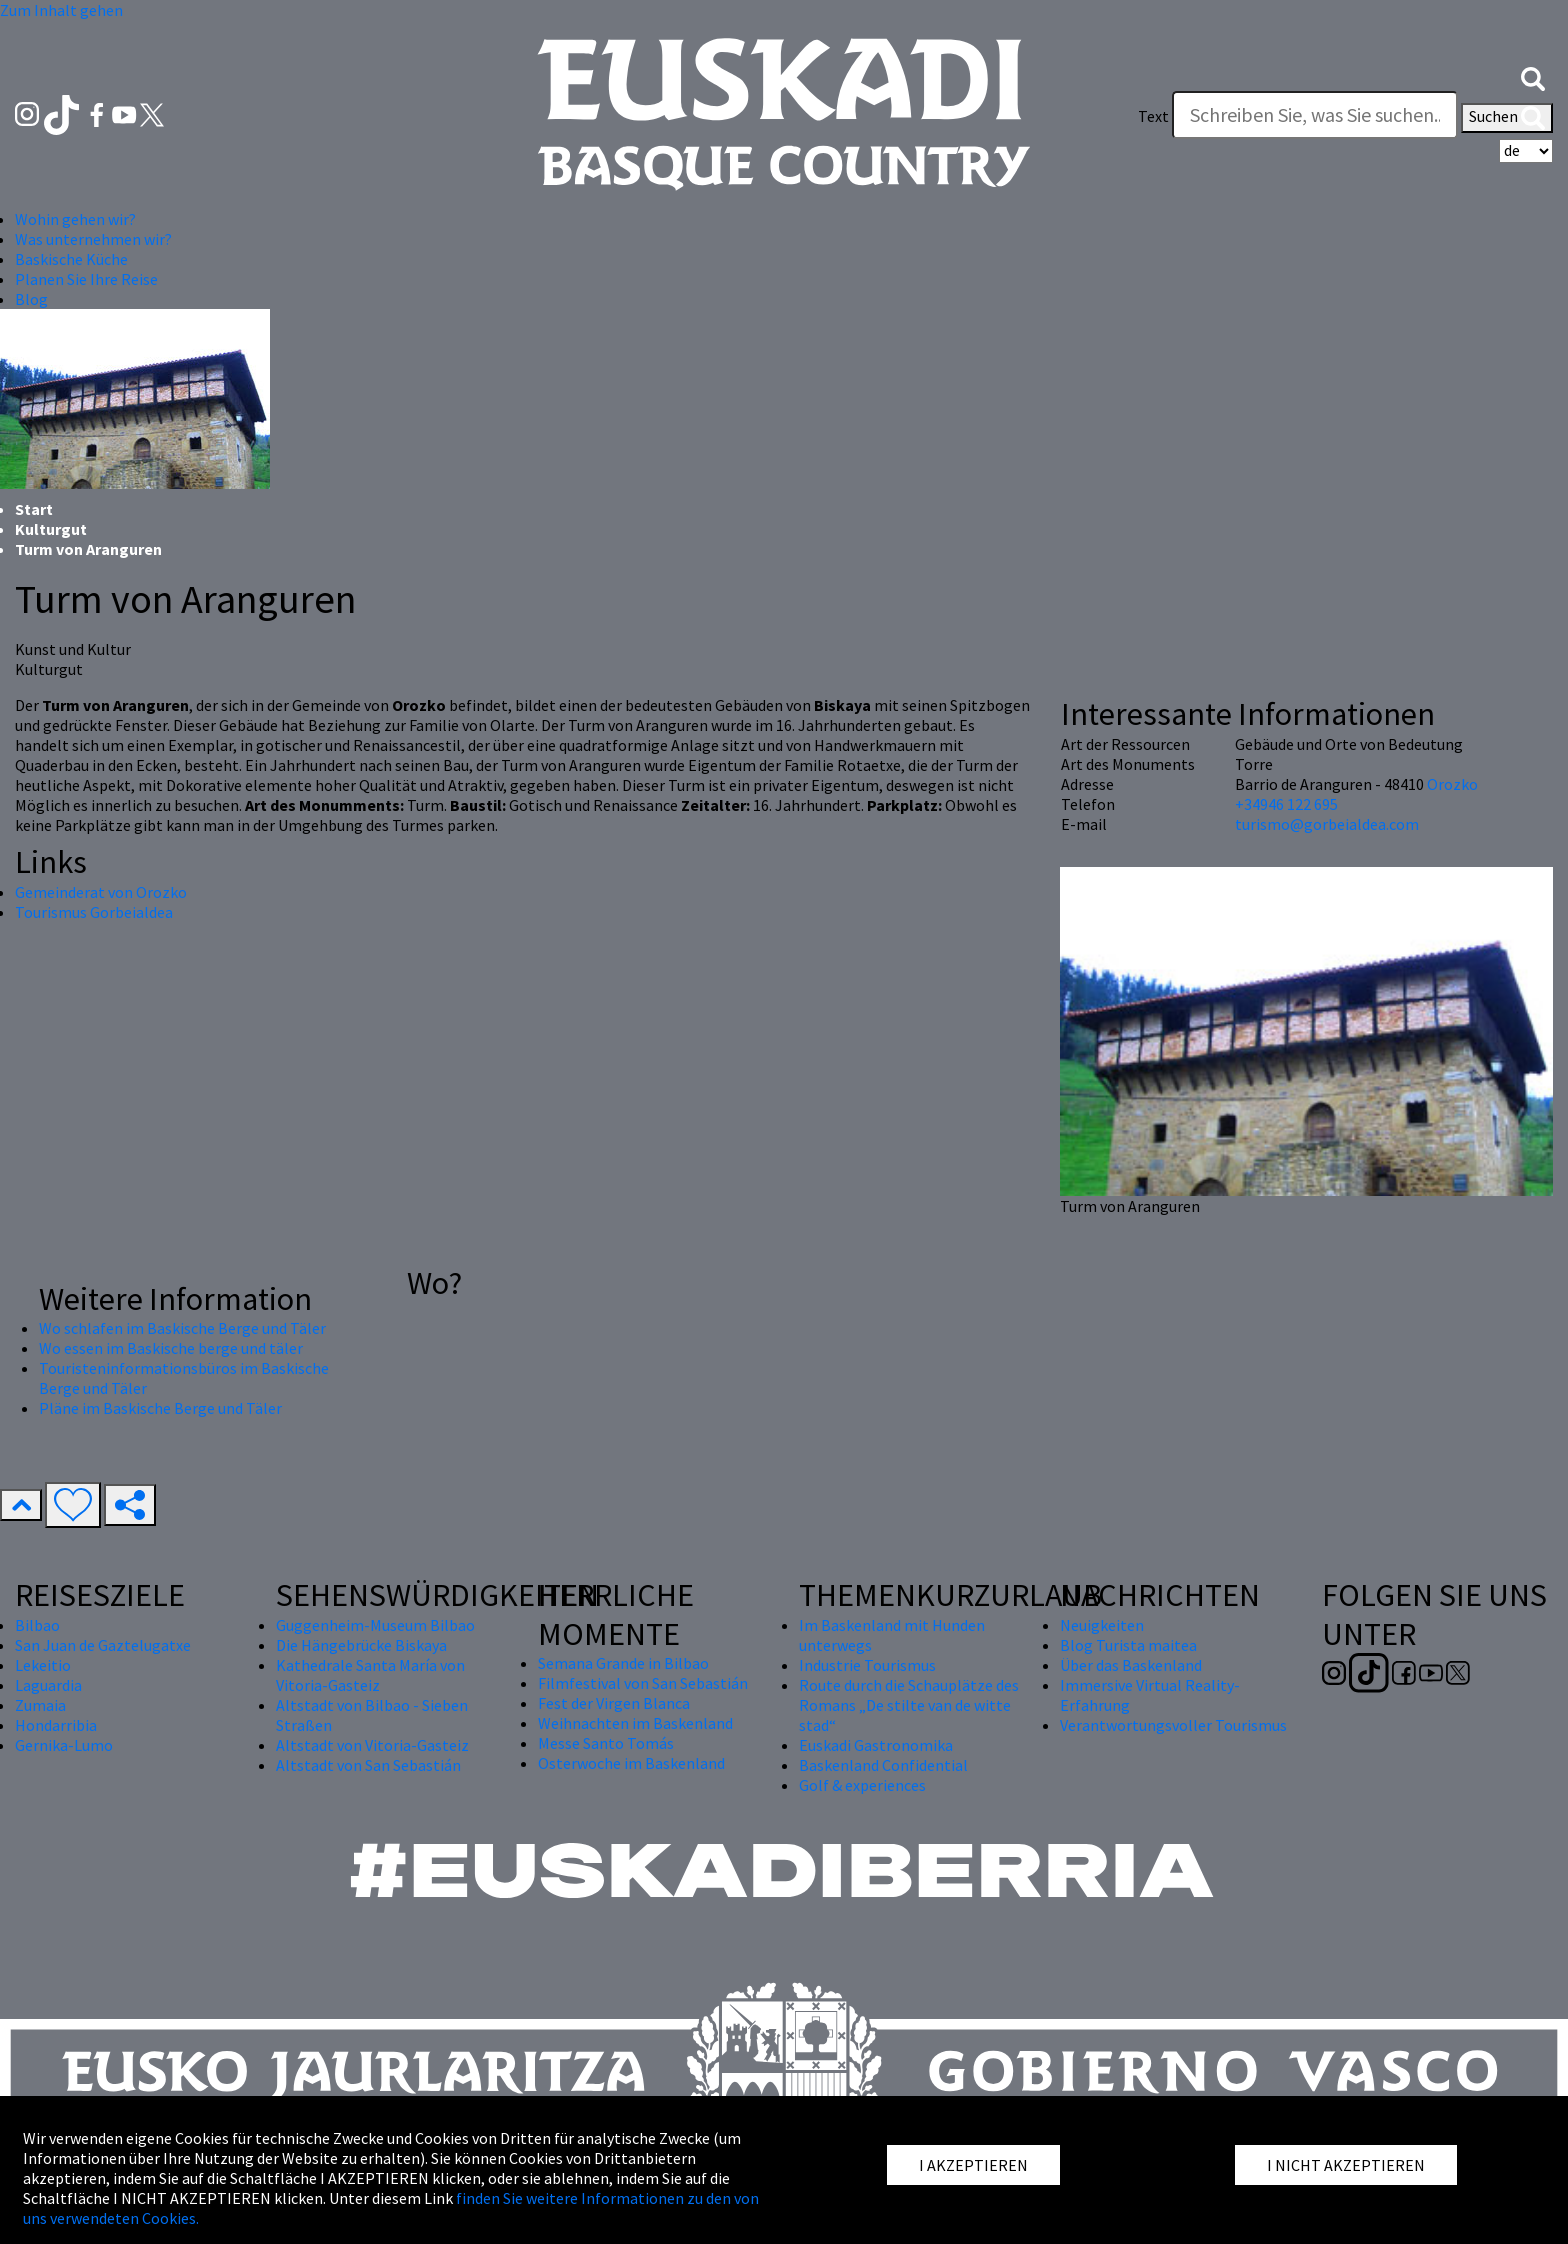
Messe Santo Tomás (606, 1743)
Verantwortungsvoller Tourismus (1173, 1725)
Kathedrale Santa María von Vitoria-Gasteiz (370, 1675)
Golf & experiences (862, 1785)
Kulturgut (51, 529)
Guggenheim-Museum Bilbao (375, 1625)
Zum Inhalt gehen (61, 10)
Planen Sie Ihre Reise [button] (86, 279)
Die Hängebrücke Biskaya (361, 1645)
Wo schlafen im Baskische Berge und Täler (182, 1328)
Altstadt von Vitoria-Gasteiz (372, 1745)
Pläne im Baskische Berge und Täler (160, 1408)
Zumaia (40, 1705)
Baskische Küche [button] (71, 259)
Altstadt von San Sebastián (368, 1765)
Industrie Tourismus (867, 1665)
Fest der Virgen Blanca (614, 1703)
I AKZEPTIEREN (973, 2165)
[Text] (1315, 115)
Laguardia (48, 1685)
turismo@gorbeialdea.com (1327, 824)
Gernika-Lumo (64, 1745)
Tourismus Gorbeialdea (94, 912)
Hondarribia (56, 1725)
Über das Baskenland (1131, 1665)
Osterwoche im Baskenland (631, 1763)
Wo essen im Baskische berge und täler (171, 1348)
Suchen (1507, 118)
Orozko (1452, 784)
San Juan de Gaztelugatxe (103, 1645)
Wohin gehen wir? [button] (75, 219)
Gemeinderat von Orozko (101, 892)
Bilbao (37, 1625)
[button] (1533, 77)
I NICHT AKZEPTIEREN (1346, 2165)
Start (34, 509)
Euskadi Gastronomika (876, 1745)
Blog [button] (31, 299)
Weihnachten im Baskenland (635, 1723)
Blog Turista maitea (1128, 1645)
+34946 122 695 (1286, 804)
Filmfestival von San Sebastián (643, 1683)
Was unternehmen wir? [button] (93, 239)
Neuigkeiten (1102, 1625)
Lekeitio (43, 1665)
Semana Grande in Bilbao (623, 1663)
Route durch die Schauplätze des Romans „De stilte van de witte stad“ (909, 1705)
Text (1153, 116)
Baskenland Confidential (883, 1765)
